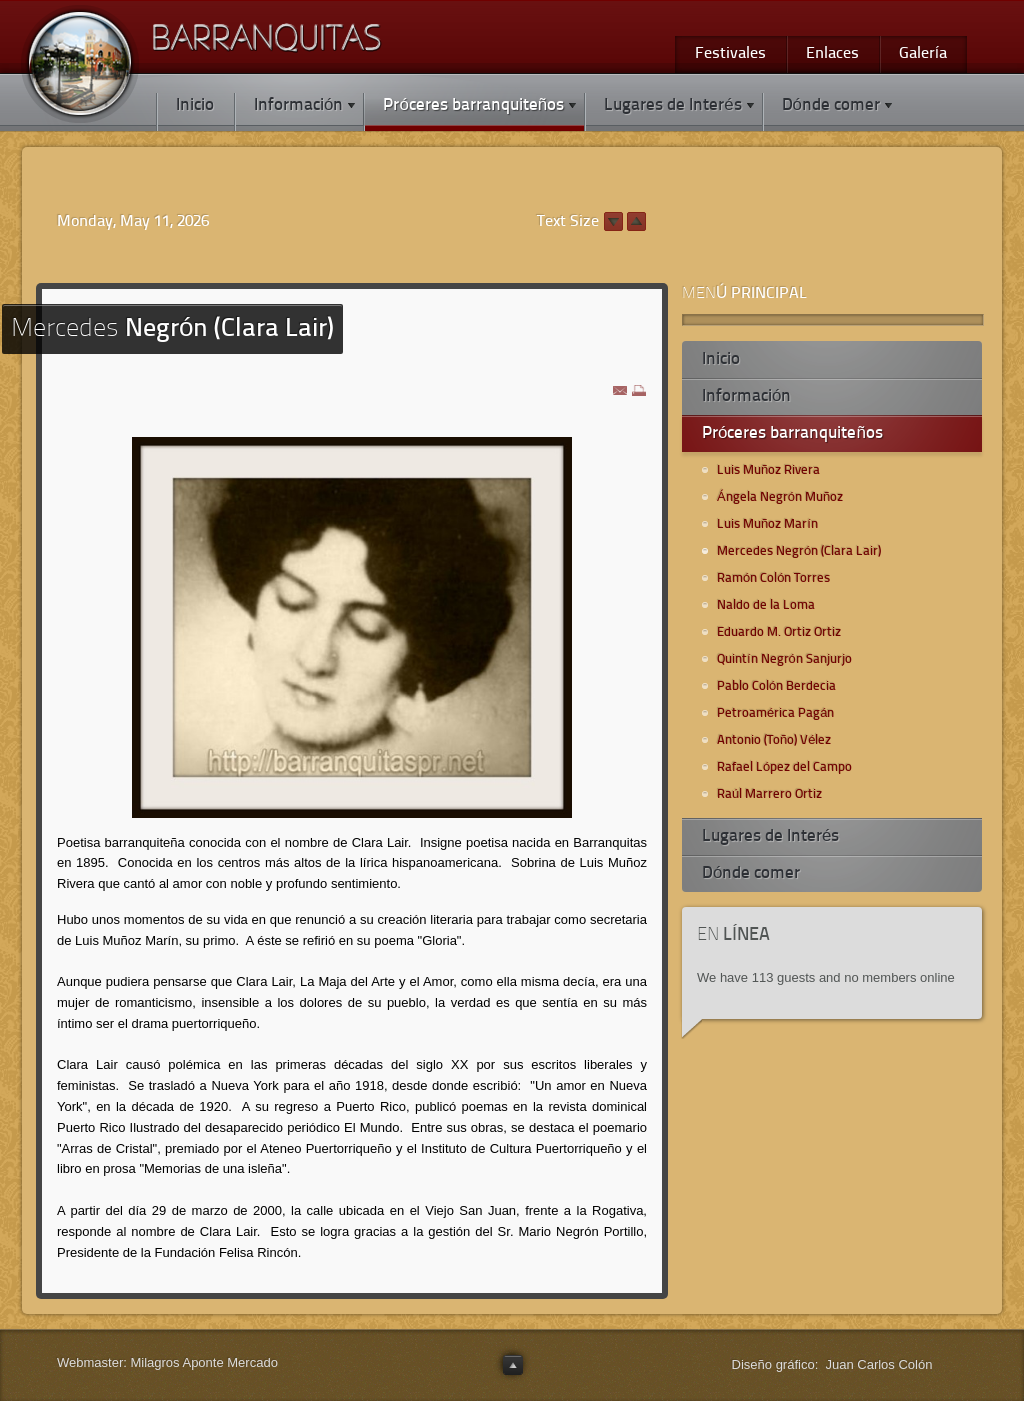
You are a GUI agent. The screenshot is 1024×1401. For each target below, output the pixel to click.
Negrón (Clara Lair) (172, 329)
